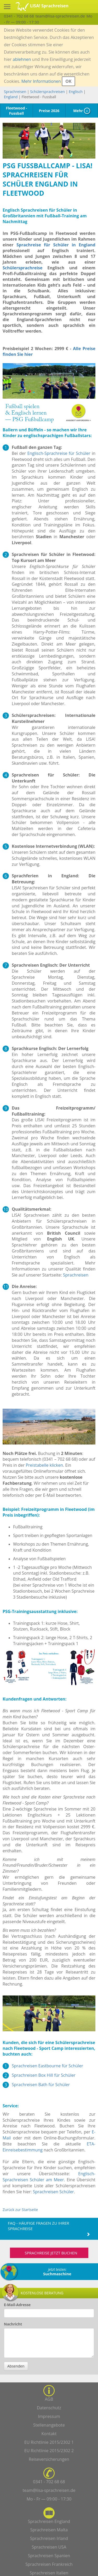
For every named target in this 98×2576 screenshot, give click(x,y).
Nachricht (13, 2324)
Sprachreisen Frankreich (49, 2564)
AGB (49, 2399)
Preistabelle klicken (44, 1465)
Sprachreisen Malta (49, 2530)
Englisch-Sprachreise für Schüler (58, 453)
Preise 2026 (49, 110)
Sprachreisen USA (49, 2547)
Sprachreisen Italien (49, 2573)
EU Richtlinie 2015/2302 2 (49, 2450)
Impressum (49, 2416)
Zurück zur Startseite (20, 2209)
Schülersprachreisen (47, 91)
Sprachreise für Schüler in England (55, 245)
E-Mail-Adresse (17, 2304)
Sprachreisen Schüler (53, 2192)
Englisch (76, 91)
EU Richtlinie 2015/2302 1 (49, 2442)
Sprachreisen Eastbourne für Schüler (47, 2066)
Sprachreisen (15, 91)
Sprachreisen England (49, 2521)
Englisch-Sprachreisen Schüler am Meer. (49, 2177)
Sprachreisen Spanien (49, 2555)
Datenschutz (49, 2408)
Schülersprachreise (22, 268)
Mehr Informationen (41, 81)
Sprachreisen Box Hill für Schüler (44, 2075)
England (11, 96)
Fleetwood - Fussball (16, 111)
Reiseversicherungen (49, 2459)
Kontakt (49, 2433)
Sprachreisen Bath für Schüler (41, 2084)
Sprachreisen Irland (49, 2538)
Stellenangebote (49, 2425)
